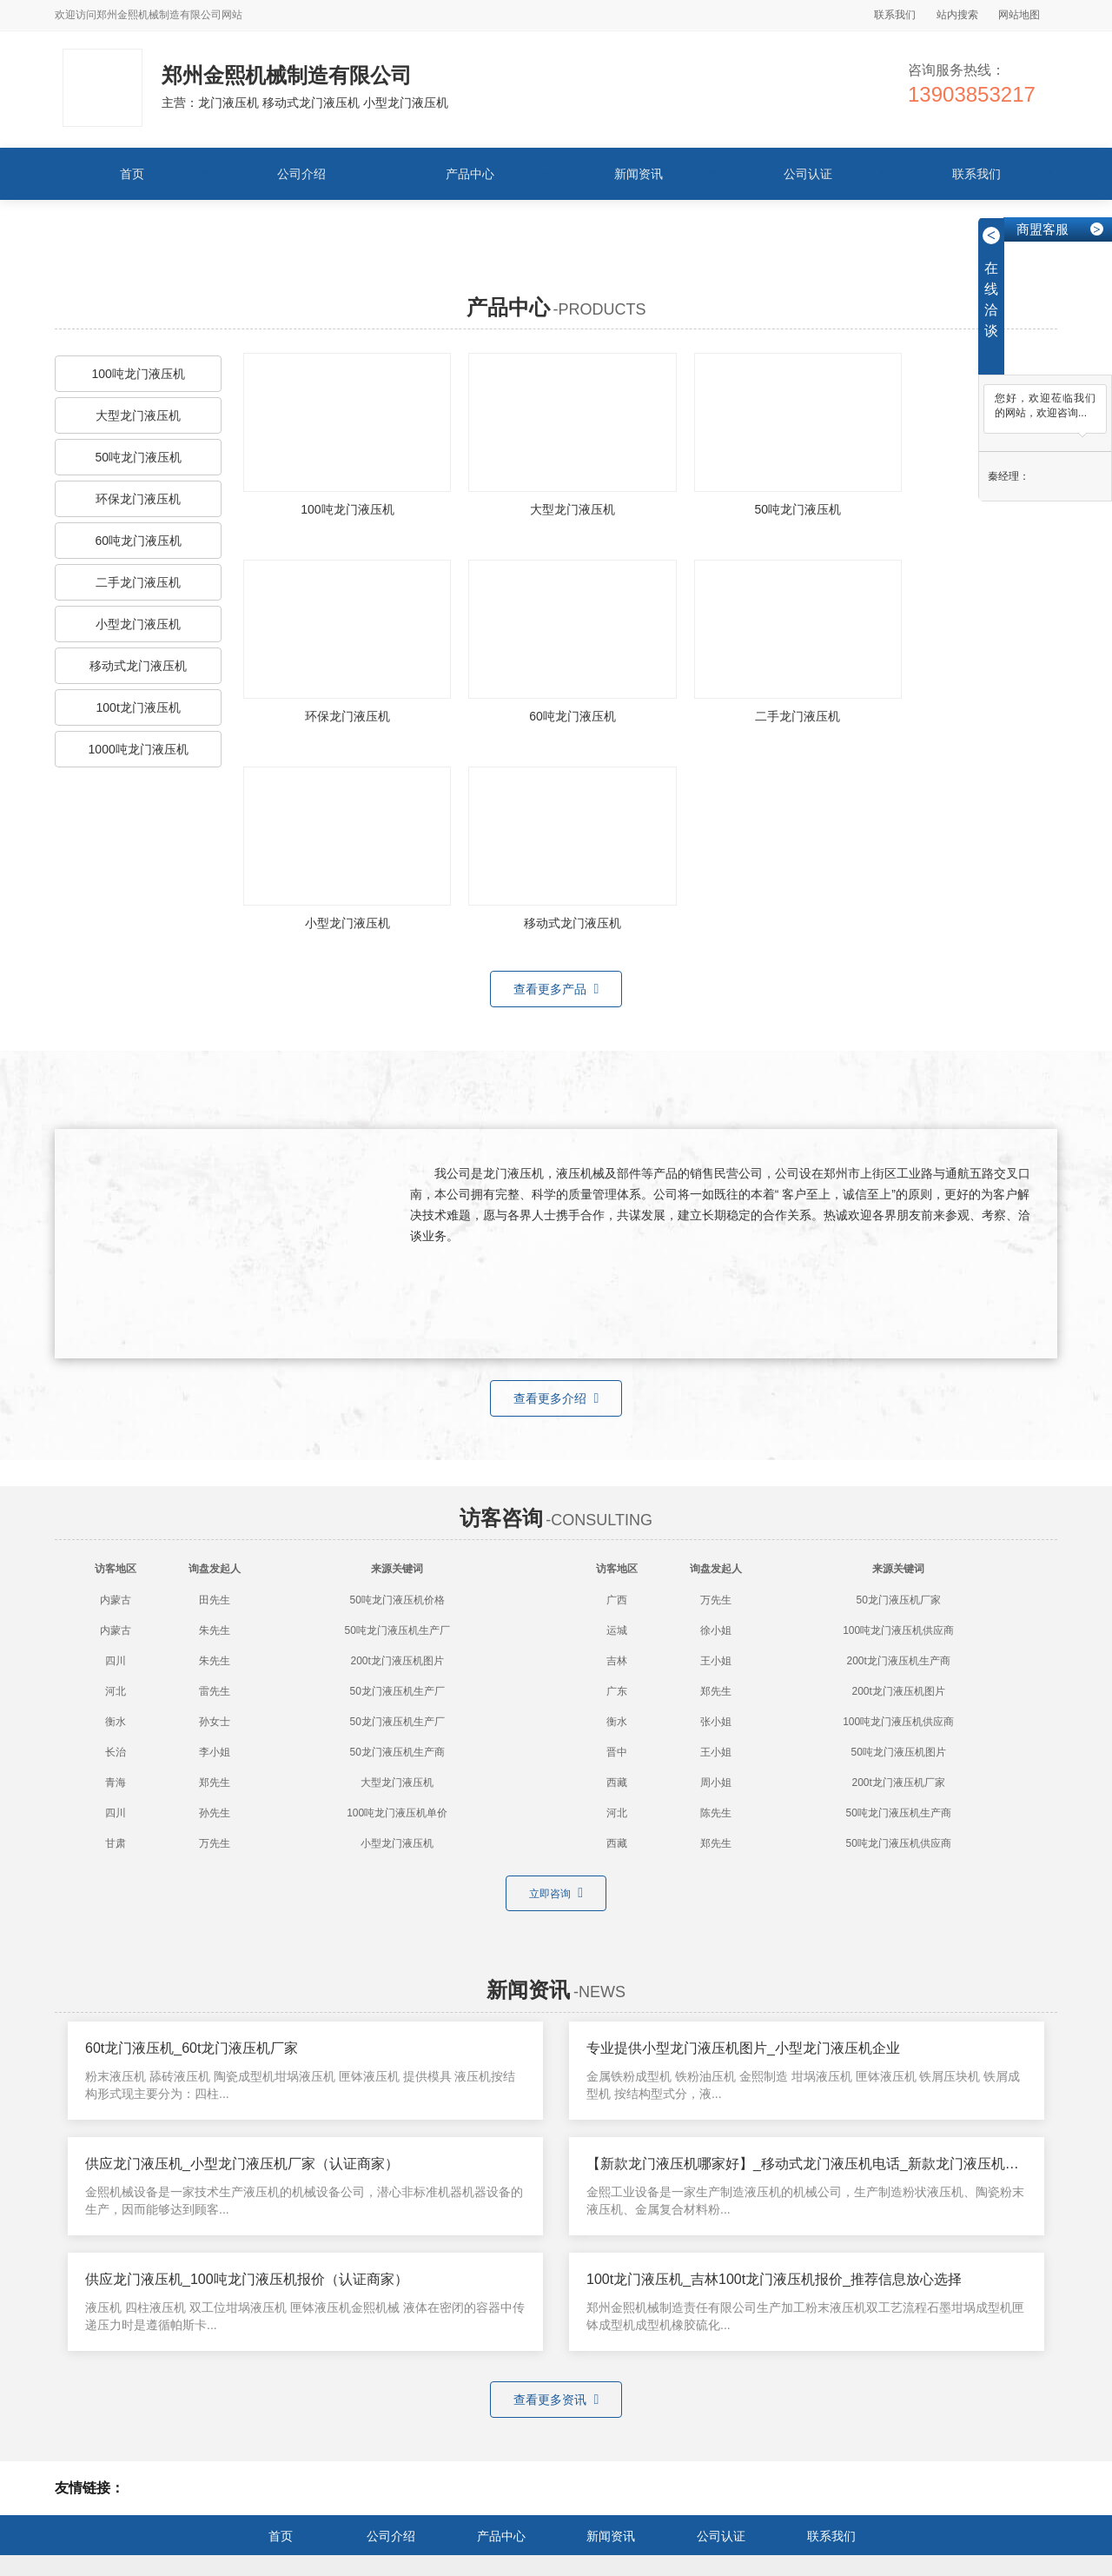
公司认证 (808, 174)
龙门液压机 (490, 2411)
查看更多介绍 (556, 1222)
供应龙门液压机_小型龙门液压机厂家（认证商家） (242, 1987)
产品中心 (470, 174)
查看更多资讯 (556, 2222)
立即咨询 (556, 1715)
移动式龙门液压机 (138, 666)
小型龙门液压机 (138, 624)
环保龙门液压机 (138, 499)
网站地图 (1019, 15)
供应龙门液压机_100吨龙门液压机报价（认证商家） (246, 2102)
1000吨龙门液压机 (139, 749)
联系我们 (895, 15)
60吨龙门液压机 (138, 541)
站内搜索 (957, 15)
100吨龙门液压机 (137, 374)
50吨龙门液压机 (138, 457)
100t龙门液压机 (138, 707)
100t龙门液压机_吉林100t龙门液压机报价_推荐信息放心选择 (774, 2102)
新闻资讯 (638, 174)
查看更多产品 (556, 812)
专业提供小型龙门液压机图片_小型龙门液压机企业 (743, 1871)
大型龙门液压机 (138, 415)
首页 (132, 174)
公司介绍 (301, 174)
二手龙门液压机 (138, 582)
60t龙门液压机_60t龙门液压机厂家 (191, 1871)
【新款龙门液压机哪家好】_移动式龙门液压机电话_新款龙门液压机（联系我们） (837, 1987)
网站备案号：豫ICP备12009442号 (503, 2524)
